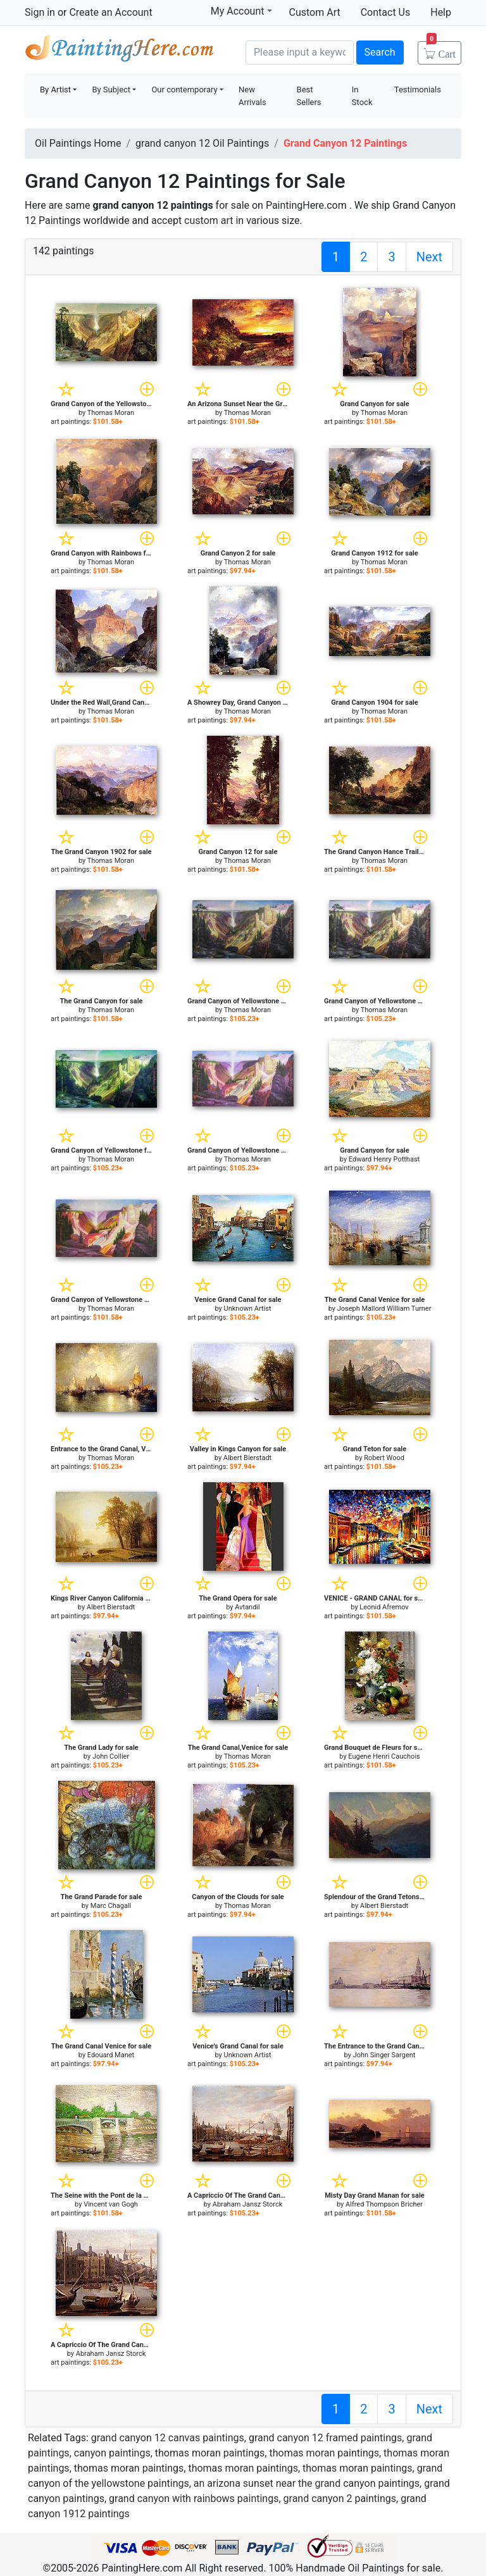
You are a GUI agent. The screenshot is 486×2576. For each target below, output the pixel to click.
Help (440, 12)
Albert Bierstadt (247, 1458)
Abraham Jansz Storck (248, 2204)
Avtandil (247, 1607)
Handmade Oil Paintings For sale (120, 50)
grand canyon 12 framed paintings (325, 2438)
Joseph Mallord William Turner (384, 1308)
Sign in (40, 12)
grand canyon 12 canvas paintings (167, 2438)
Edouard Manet (110, 2055)
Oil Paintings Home (78, 143)
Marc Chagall (110, 1906)
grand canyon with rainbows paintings (193, 2498)
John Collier (110, 1756)
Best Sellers (309, 96)
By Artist (55, 89)
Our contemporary (184, 89)
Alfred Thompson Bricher (384, 2204)
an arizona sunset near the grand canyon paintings (307, 2483)
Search (380, 52)
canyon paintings (112, 2453)
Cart (441, 50)
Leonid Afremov (383, 1607)
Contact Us (386, 12)
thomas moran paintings (210, 2453)
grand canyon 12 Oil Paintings (202, 143)
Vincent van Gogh (111, 2204)
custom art (208, 220)
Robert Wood (384, 1458)
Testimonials (417, 89)
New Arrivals (252, 96)
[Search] (300, 52)
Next (429, 256)
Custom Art (314, 12)
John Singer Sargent (384, 2055)
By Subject (111, 89)
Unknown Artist (247, 1308)
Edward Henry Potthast (384, 1159)
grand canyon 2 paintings (340, 2498)
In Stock (362, 96)
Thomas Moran (110, 413)
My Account (241, 10)
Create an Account (110, 12)
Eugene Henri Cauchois (384, 1756)
